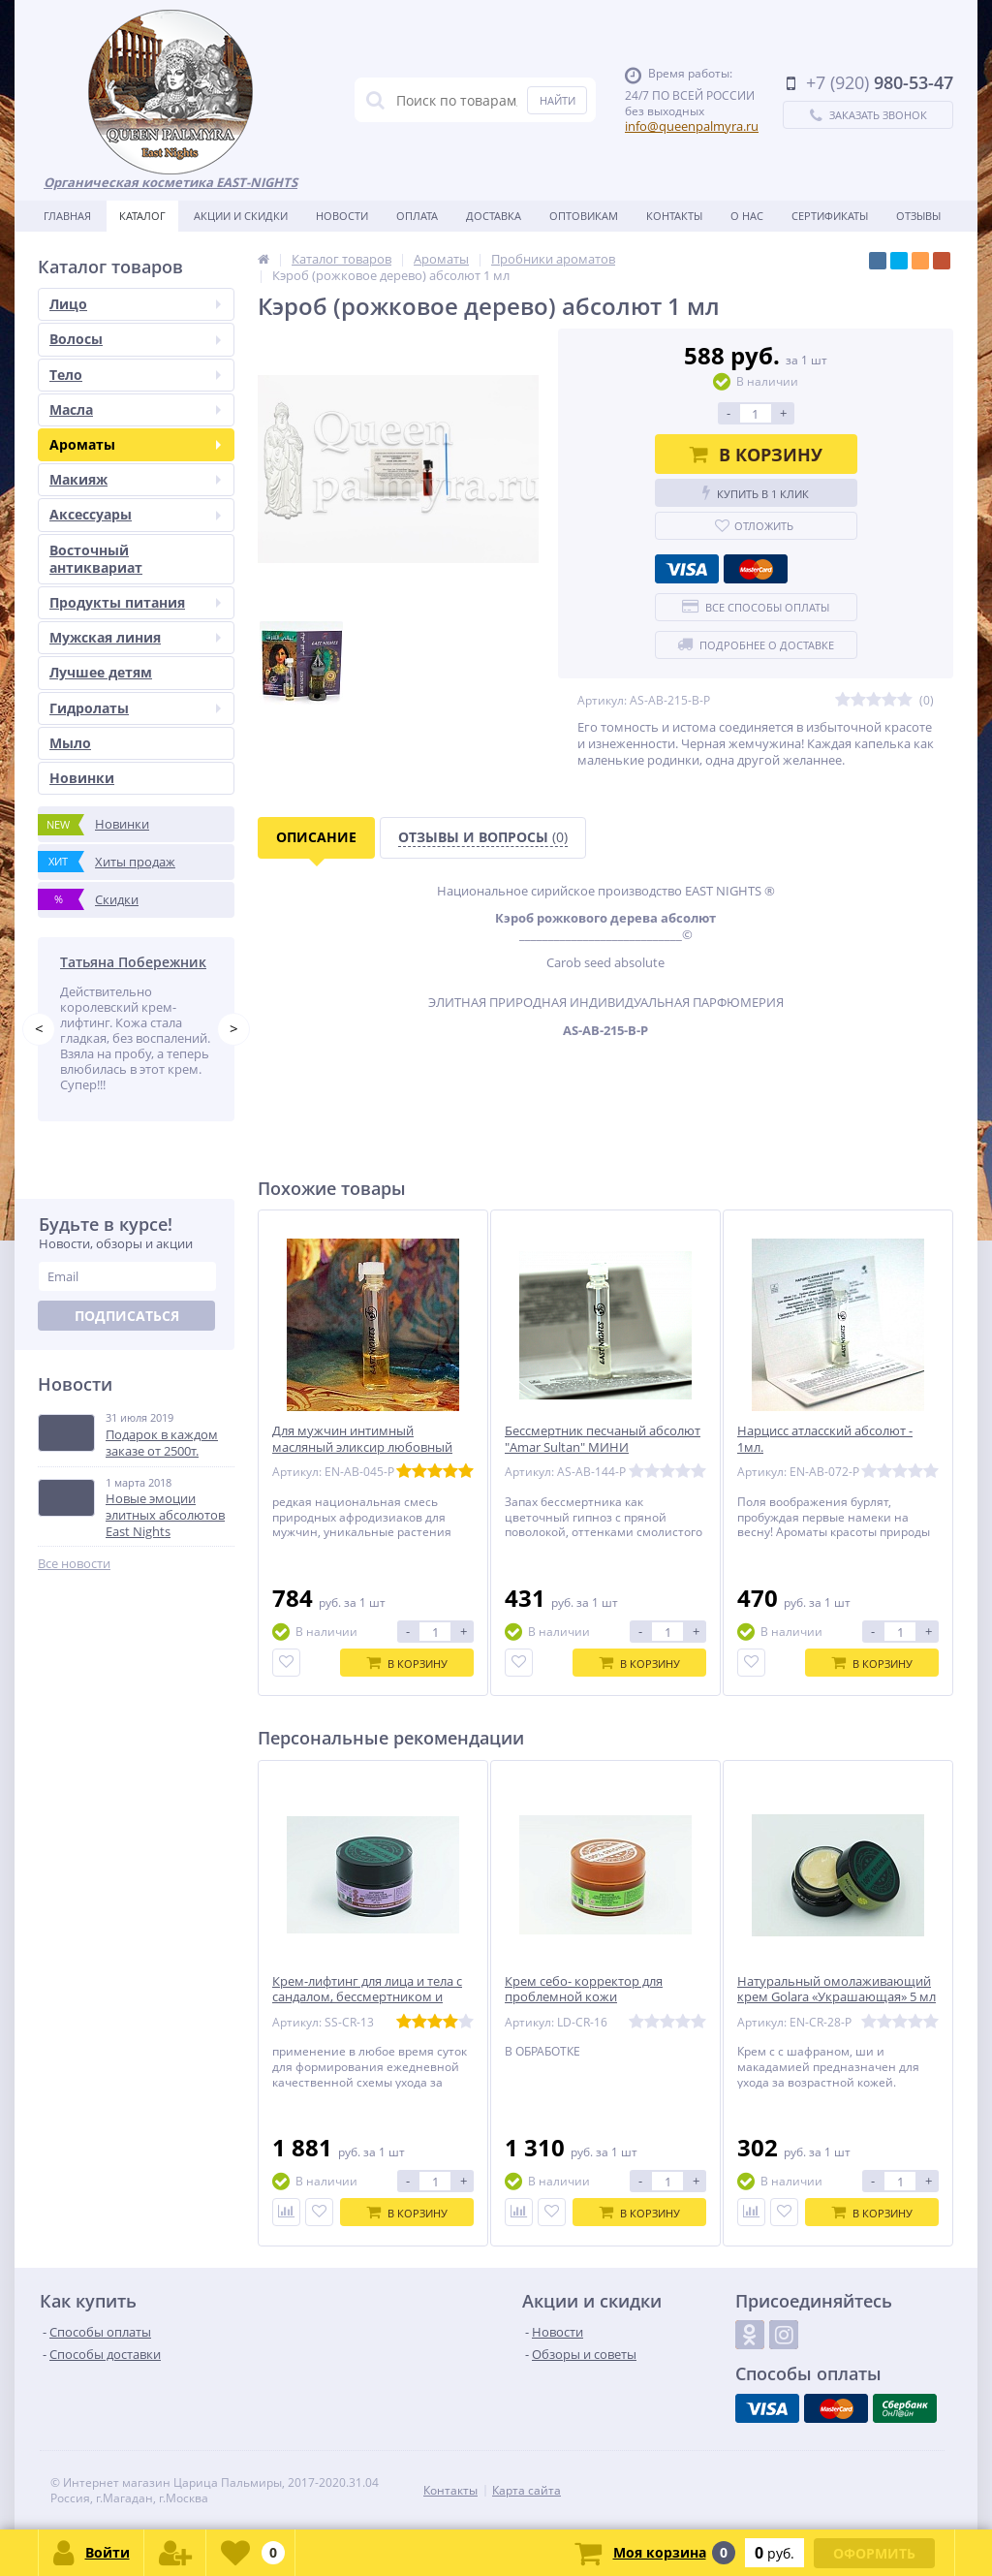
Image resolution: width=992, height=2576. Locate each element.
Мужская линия (135, 637)
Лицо (135, 304)
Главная (67, 215)
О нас (746, 215)
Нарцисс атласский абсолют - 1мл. (825, 1439)
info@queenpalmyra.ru (692, 126)
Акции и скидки (241, 215)
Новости (342, 215)
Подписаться (127, 1315)
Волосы (135, 339)
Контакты (674, 215)
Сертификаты (829, 215)
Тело (135, 374)
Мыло (70, 743)
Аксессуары (135, 514)
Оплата (417, 215)
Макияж (135, 479)
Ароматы (135, 444)
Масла (135, 409)
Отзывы (918, 215)
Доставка (493, 215)
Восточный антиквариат (95, 559)
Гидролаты (135, 708)
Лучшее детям (100, 672)
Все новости (74, 1563)
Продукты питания (135, 602)
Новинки (81, 778)
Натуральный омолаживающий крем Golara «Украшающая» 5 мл (836, 1989)
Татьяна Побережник (133, 962)
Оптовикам (583, 215)
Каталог (142, 215)
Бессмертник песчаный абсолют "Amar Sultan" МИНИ (602, 1439)
